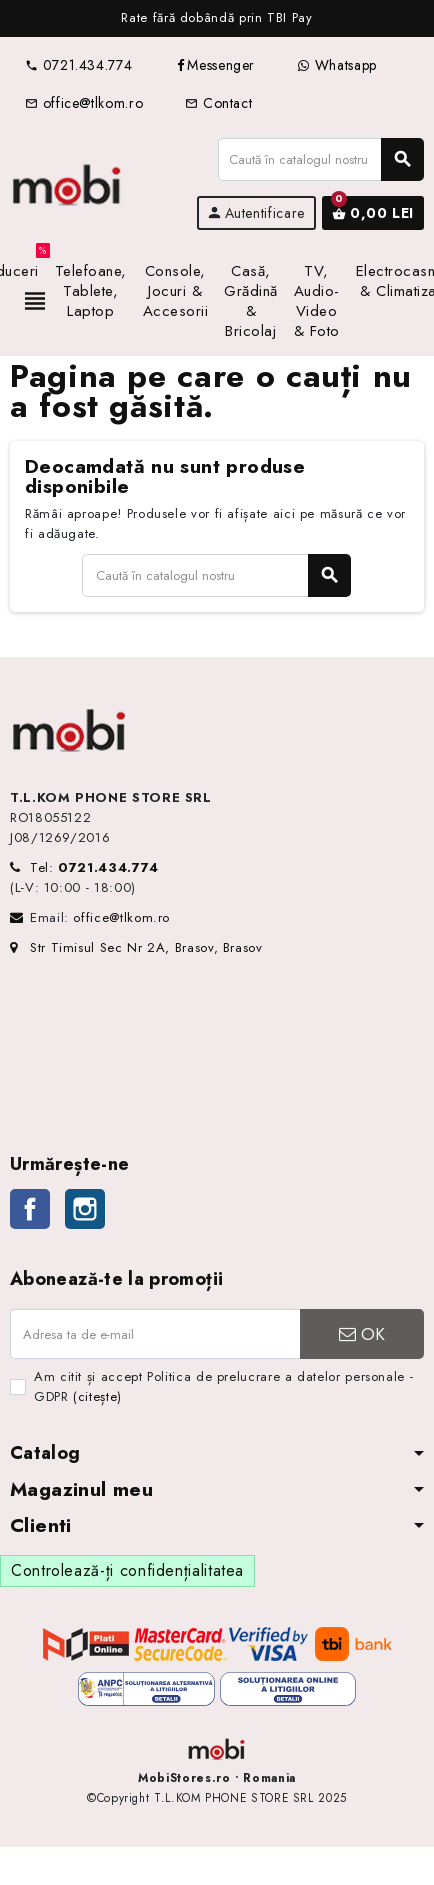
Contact (218, 103)
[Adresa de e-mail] (155, 1334)
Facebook (30, 1209)
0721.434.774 (78, 65)
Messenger (214, 65)
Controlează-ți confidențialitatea (127, 1570)
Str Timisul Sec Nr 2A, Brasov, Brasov (136, 947)
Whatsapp (337, 65)
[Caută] (320, 159)
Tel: (94, 867)
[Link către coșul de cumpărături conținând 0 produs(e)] (373, 213)
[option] (217, 18)
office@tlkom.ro (84, 103)
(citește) (97, 1396)
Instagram (85, 1209)
